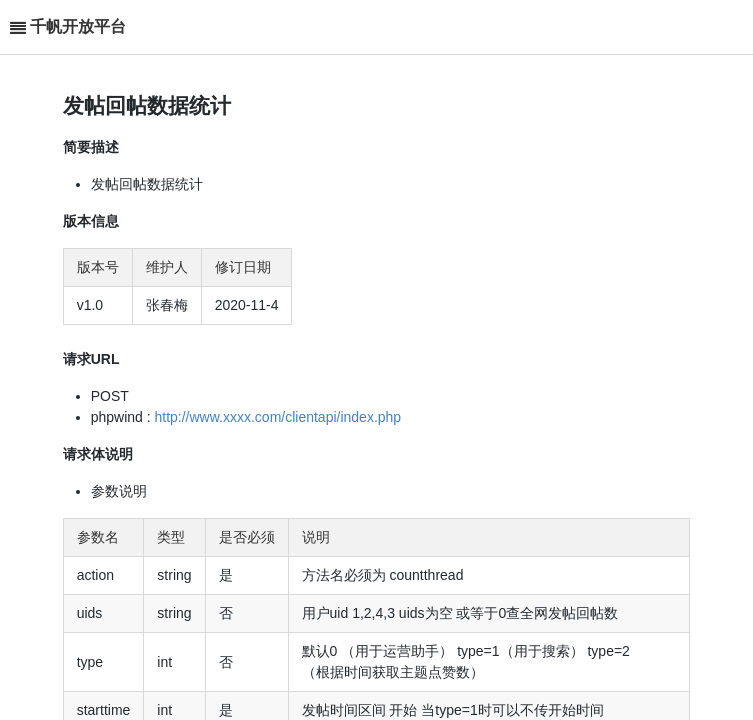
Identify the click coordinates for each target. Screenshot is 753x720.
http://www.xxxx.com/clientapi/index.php (277, 417)
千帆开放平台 (78, 26)
